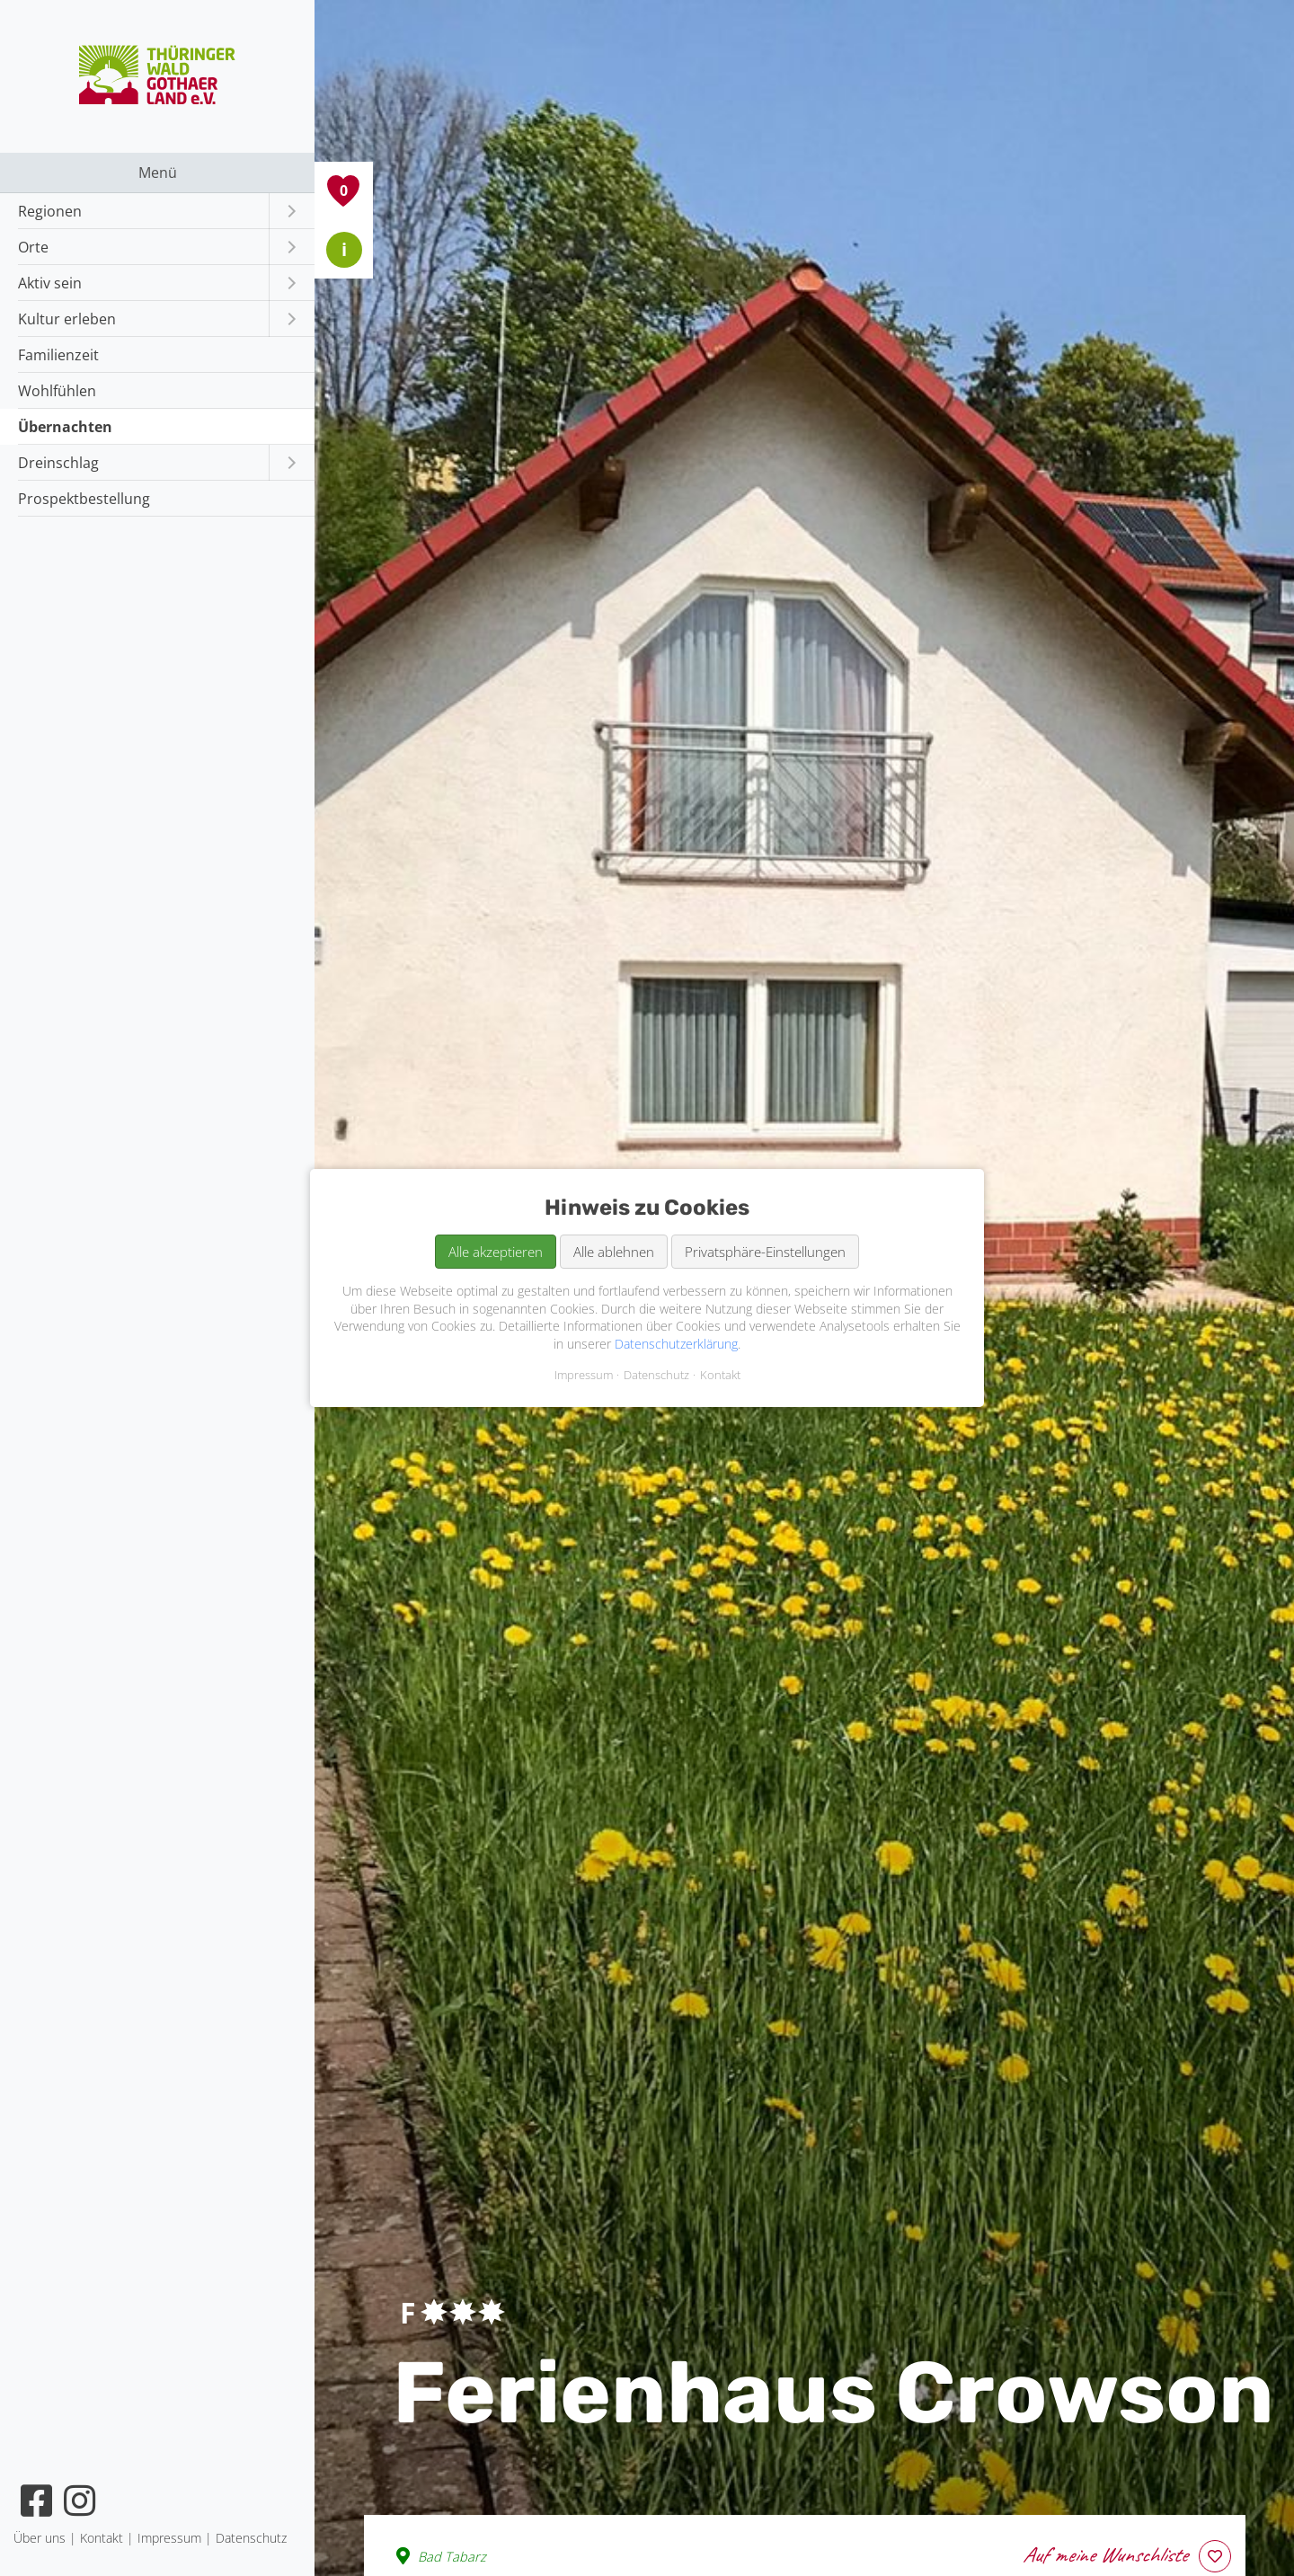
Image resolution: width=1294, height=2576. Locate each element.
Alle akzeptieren (495, 1252)
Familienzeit (58, 355)
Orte (33, 247)
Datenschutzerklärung (676, 1343)
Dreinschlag (58, 463)
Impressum (583, 1375)
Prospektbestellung (84, 499)
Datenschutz (656, 1375)
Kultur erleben (67, 319)
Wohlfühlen (57, 391)
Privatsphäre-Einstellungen (765, 1252)
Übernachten (65, 427)
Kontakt (720, 1375)
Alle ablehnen (613, 1252)
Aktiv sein (50, 283)
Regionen (50, 211)
